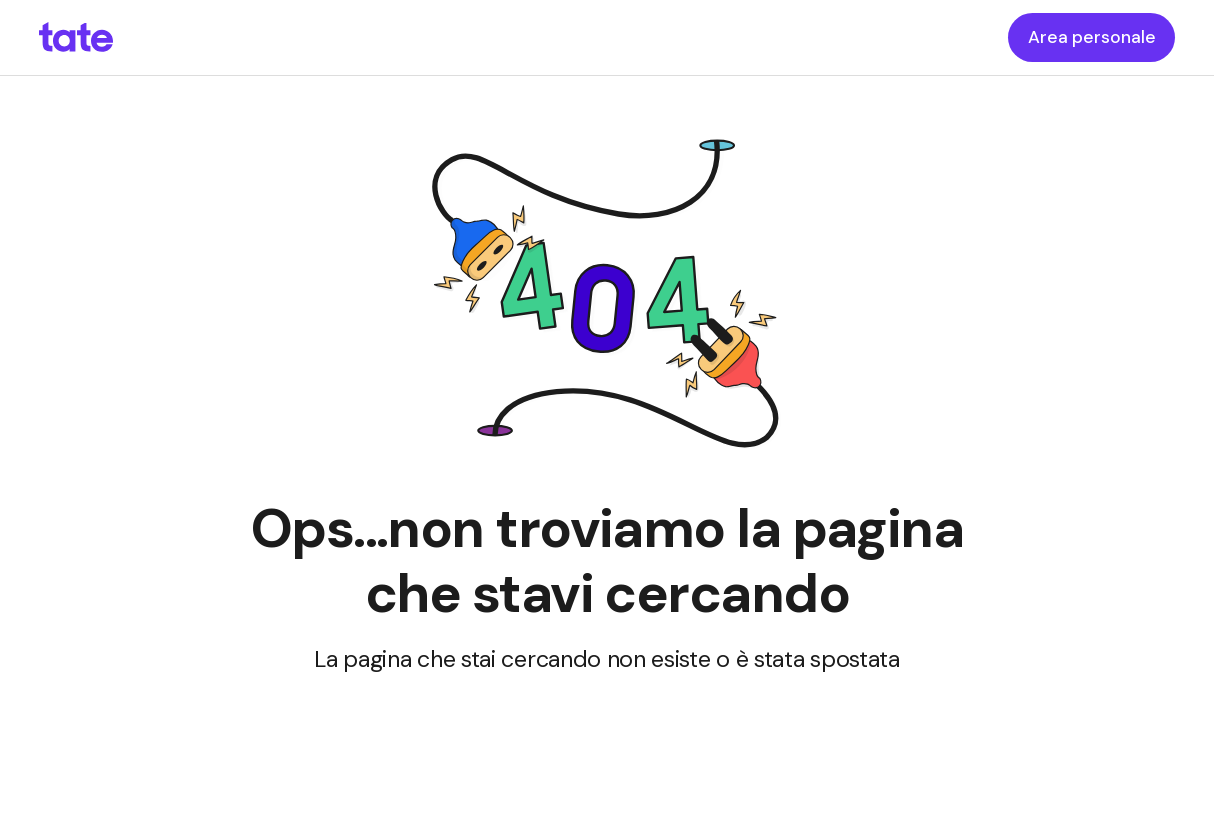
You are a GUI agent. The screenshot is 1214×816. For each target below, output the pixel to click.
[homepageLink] (76, 37)
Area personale (1092, 37)
